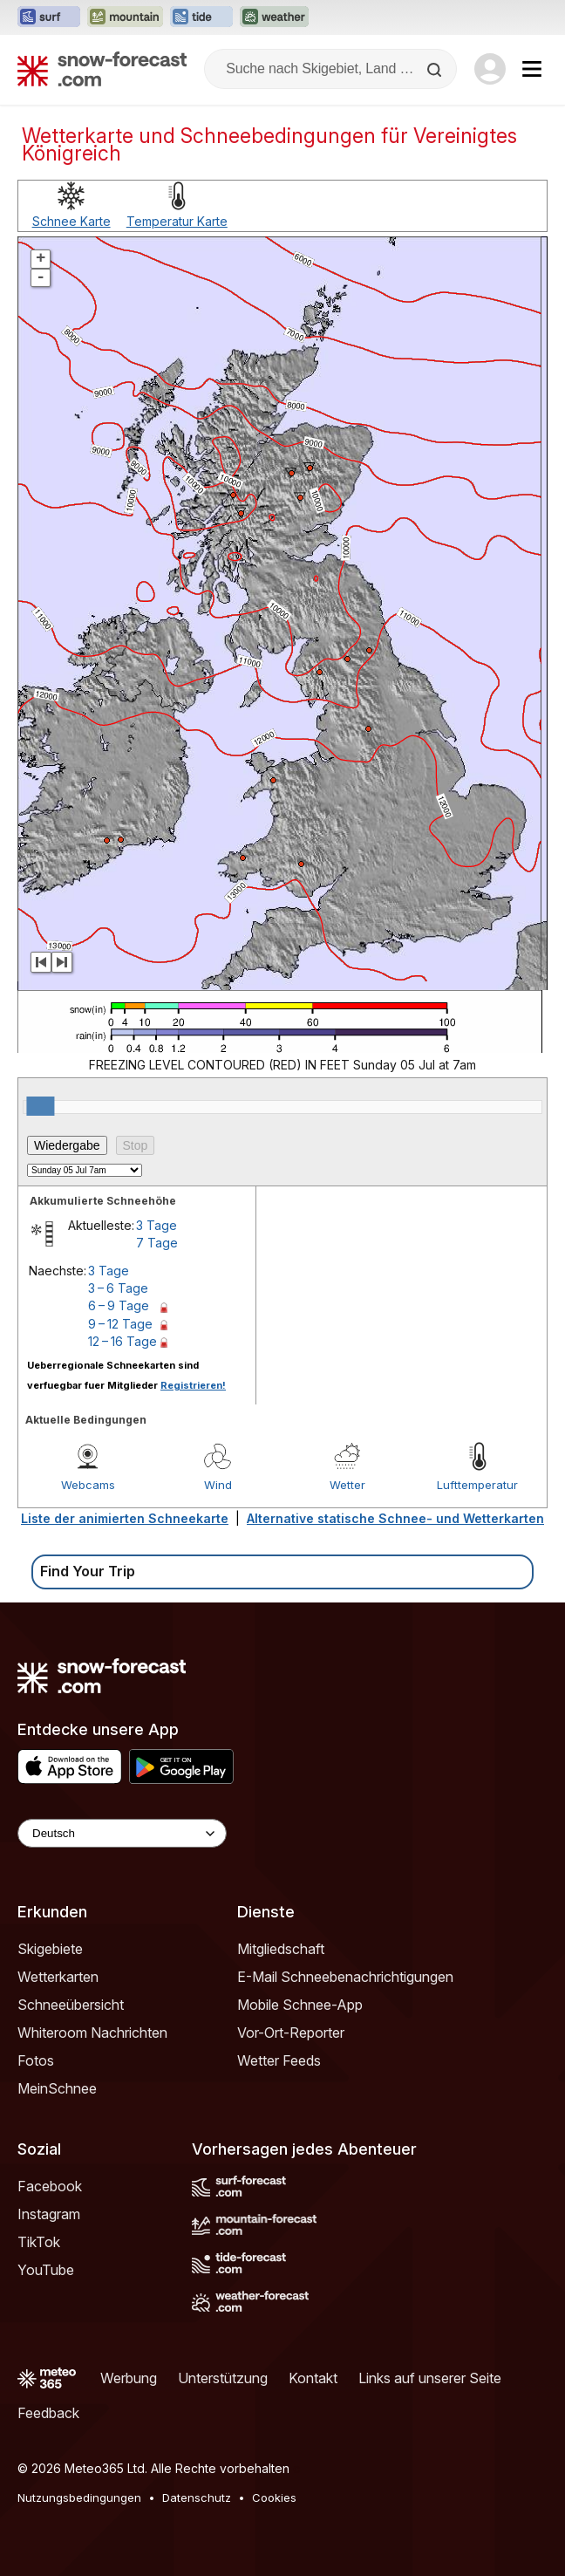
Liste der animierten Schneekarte (124, 1518)
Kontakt (313, 2378)
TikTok (38, 2242)
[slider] (40, 1106)
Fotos (35, 2060)
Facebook (49, 2186)
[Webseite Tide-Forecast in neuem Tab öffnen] (201, 17)
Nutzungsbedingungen (79, 2497)
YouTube (45, 2270)
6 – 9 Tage (118, 1305)
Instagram (48, 2214)
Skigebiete (50, 1949)
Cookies (274, 2497)
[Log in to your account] (490, 69)
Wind (218, 1485)
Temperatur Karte (177, 221)
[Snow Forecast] (102, 68)
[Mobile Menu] (532, 69)
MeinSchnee (57, 2088)
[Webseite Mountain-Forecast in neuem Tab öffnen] (125, 17)
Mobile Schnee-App (300, 2004)
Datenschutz (196, 2497)
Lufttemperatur (477, 1485)
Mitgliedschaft (280, 1949)
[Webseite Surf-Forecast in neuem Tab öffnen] (48, 17)
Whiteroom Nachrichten (92, 2032)
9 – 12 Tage (120, 1323)
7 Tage (157, 1242)
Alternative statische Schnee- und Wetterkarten (395, 1518)
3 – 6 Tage (118, 1288)
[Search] (436, 70)
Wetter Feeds (279, 2060)
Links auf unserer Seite (429, 2378)
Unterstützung (223, 2378)
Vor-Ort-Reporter (290, 2032)
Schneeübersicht (70, 2004)
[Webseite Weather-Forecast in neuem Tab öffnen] (274, 17)
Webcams (88, 1485)
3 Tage (156, 1225)
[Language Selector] (122, 1833)
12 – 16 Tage (122, 1341)
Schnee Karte (71, 221)
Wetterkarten (58, 1976)
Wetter (347, 1485)
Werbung (128, 2378)
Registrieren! (193, 1385)
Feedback (48, 2413)
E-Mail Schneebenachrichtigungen (345, 1976)
